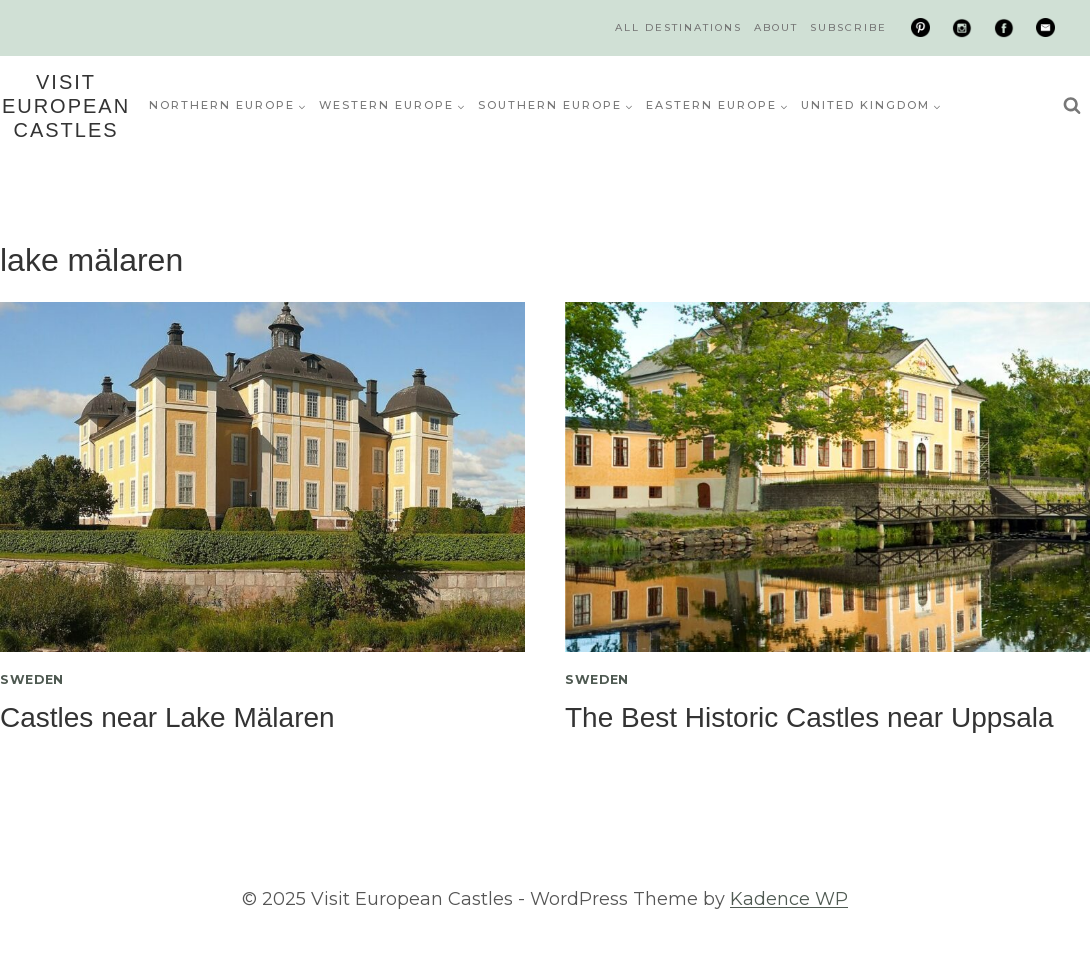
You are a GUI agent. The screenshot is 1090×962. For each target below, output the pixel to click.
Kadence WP (789, 899)
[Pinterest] (921, 28)
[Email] (1045, 28)
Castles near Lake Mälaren (167, 717)
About (776, 27)
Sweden (32, 679)
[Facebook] (1004, 28)
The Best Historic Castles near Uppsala (809, 717)
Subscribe (848, 27)
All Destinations (678, 27)
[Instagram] (962, 28)
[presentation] (262, 477)
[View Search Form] (1072, 106)
